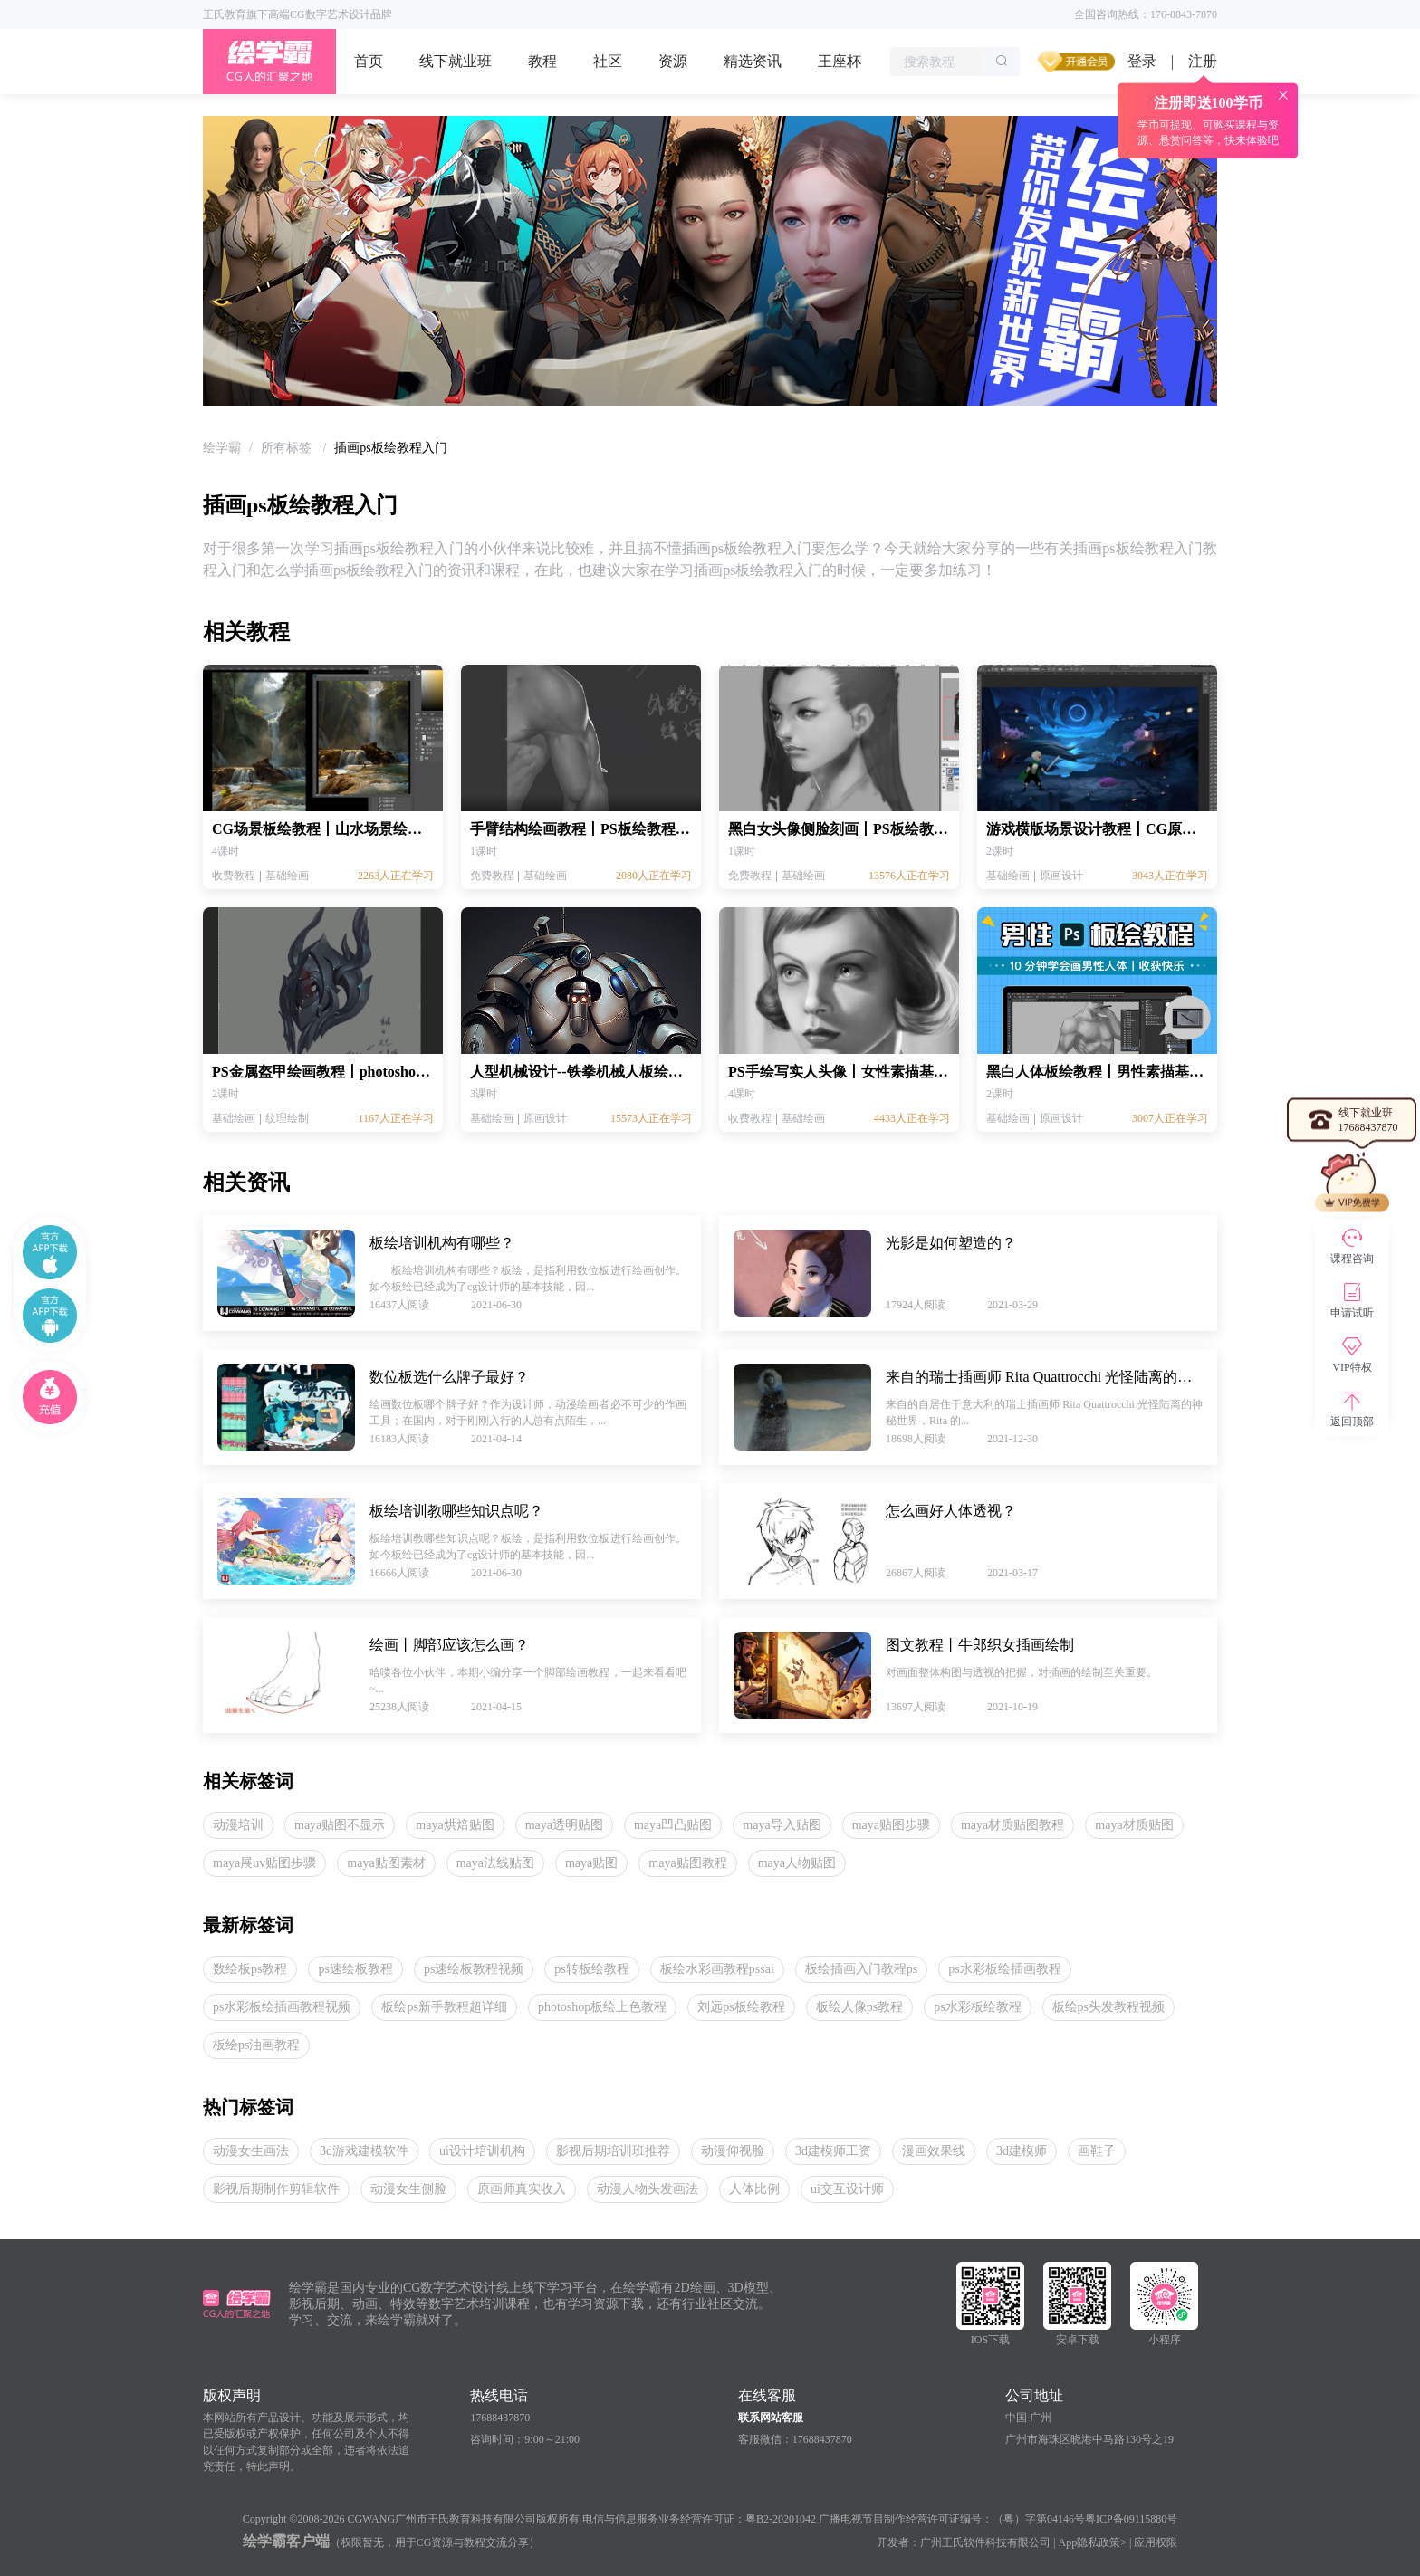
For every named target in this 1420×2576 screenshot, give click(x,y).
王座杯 (839, 61)
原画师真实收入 (521, 2189)
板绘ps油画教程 (256, 2045)
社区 (607, 61)
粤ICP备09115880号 (1131, 2519)
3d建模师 (1021, 2151)
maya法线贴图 (495, 1863)
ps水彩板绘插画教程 (1004, 1969)
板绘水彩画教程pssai (717, 1969)
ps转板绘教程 (591, 1969)
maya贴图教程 (687, 1863)
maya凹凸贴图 (673, 1825)
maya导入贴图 (781, 1825)
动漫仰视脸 (732, 2151)
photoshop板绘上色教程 (602, 2007)
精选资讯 (753, 61)
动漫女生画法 (251, 2151)
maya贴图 (591, 1863)
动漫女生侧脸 (408, 2189)
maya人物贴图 (797, 1863)
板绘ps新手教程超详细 (443, 2007)
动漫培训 (238, 1825)
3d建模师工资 (833, 2151)
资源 (672, 61)
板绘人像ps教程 (859, 2007)
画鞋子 (1097, 2151)
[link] (222, 448)
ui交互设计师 (847, 2189)
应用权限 (1155, 2542)
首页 (368, 61)
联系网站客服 (770, 2417)
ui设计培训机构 (482, 2151)
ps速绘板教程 (355, 1969)
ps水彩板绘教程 (977, 2007)
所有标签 (288, 448)
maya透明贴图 (564, 1825)
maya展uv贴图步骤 (264, 1863)
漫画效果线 (933, 2151)
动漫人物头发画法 (647, 2189)
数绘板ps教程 (250, 1969)
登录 (1141, 61)
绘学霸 (222, 448)
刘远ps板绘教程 (740, 2007)
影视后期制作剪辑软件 (276, 2189)
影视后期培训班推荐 (613, 2151)
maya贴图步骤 (891, 1825)
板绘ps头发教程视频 (1108, 2007)
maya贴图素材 (386, 1863)
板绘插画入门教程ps (861, 1969)
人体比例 (754, 2189)
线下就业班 (455, 61)
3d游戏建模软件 (364, 2151)
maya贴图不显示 (339, 1825)
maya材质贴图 (1134, 1825)
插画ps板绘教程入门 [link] (390, 448)
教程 (542, 61)
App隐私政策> (1093, 2542)
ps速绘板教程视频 (473, 1969)
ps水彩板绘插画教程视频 (281, 2007)
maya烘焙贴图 (455, 1825)
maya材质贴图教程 (1012, 1825)
